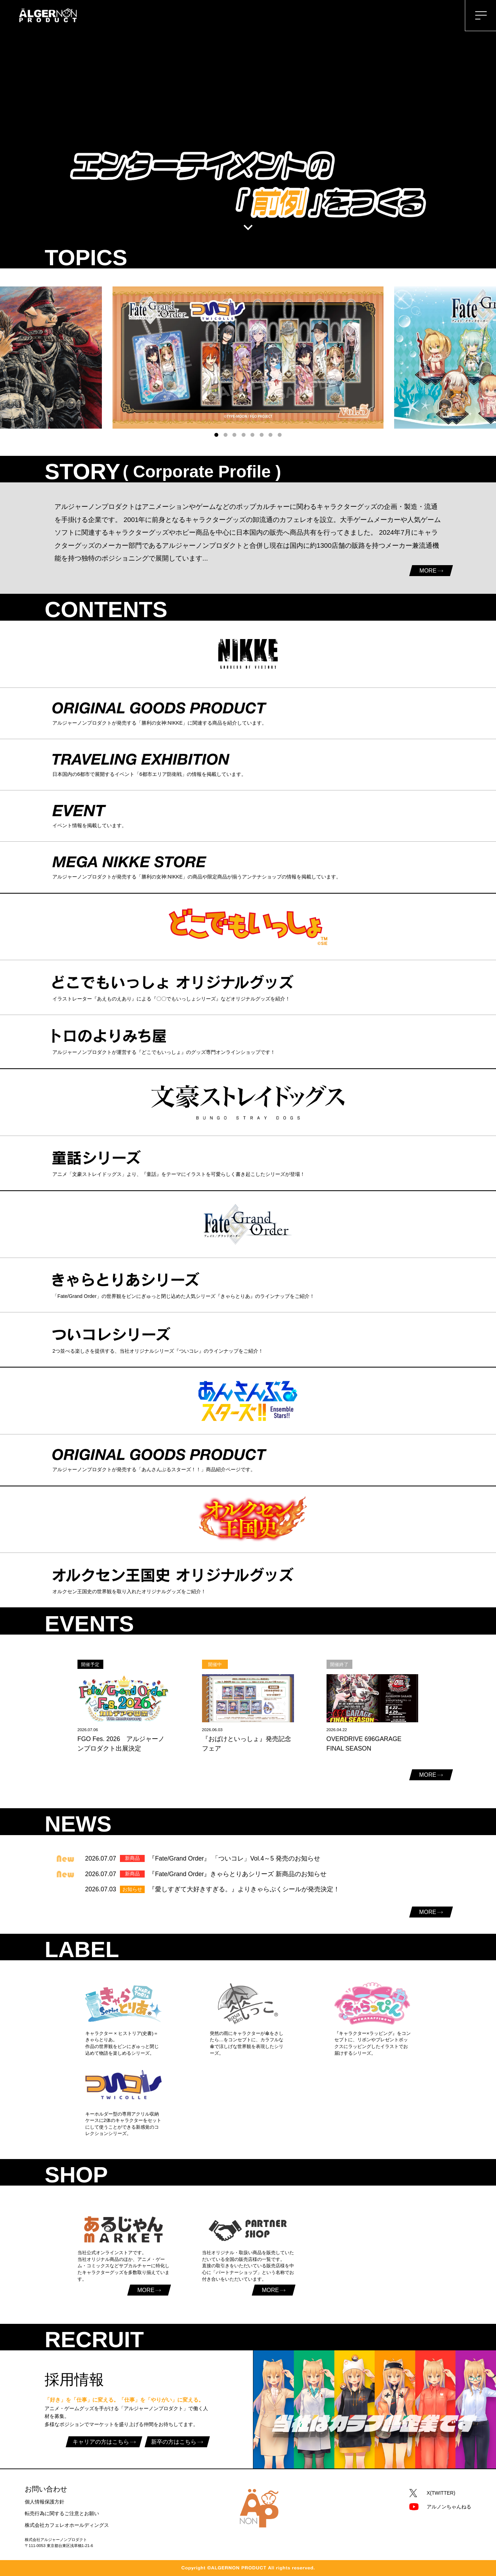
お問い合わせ (46, 2489)
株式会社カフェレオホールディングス (67, 2525)
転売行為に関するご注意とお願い (62, 2513)
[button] (216, 435)
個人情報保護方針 (44, 2502)
